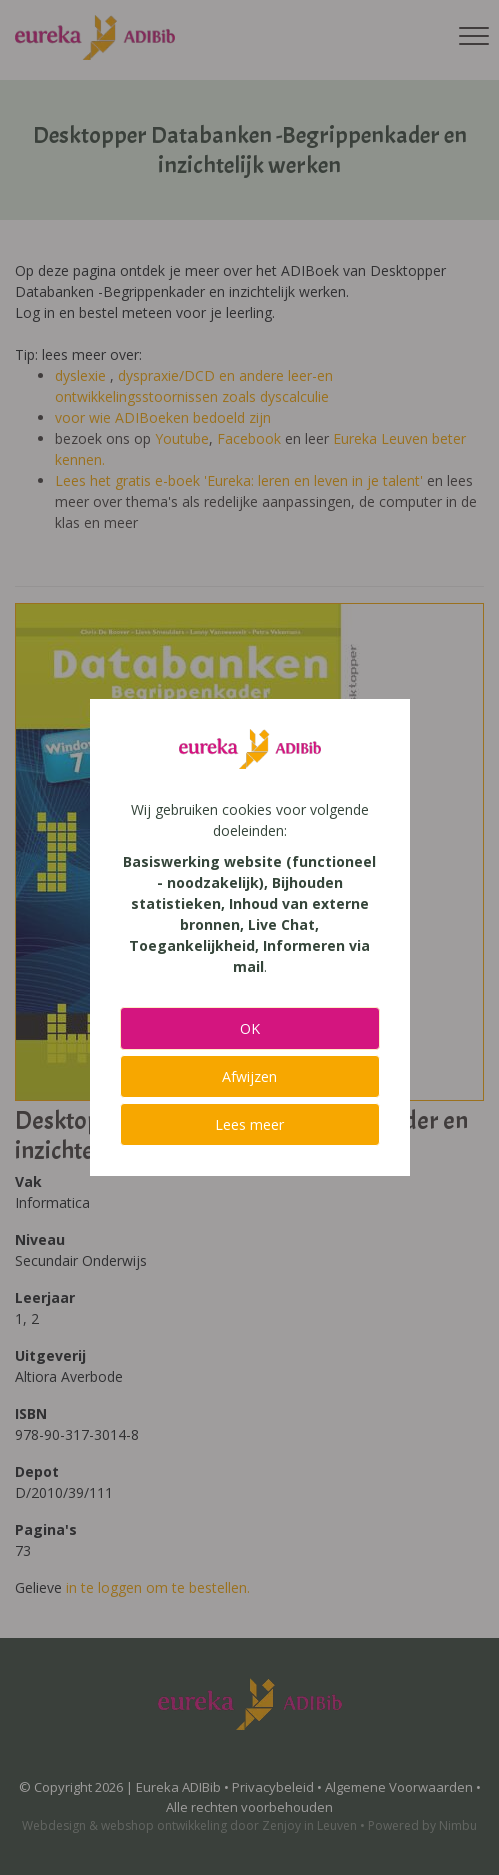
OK (250, 1028)
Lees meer (249, 1124)
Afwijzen (249, 1076)
